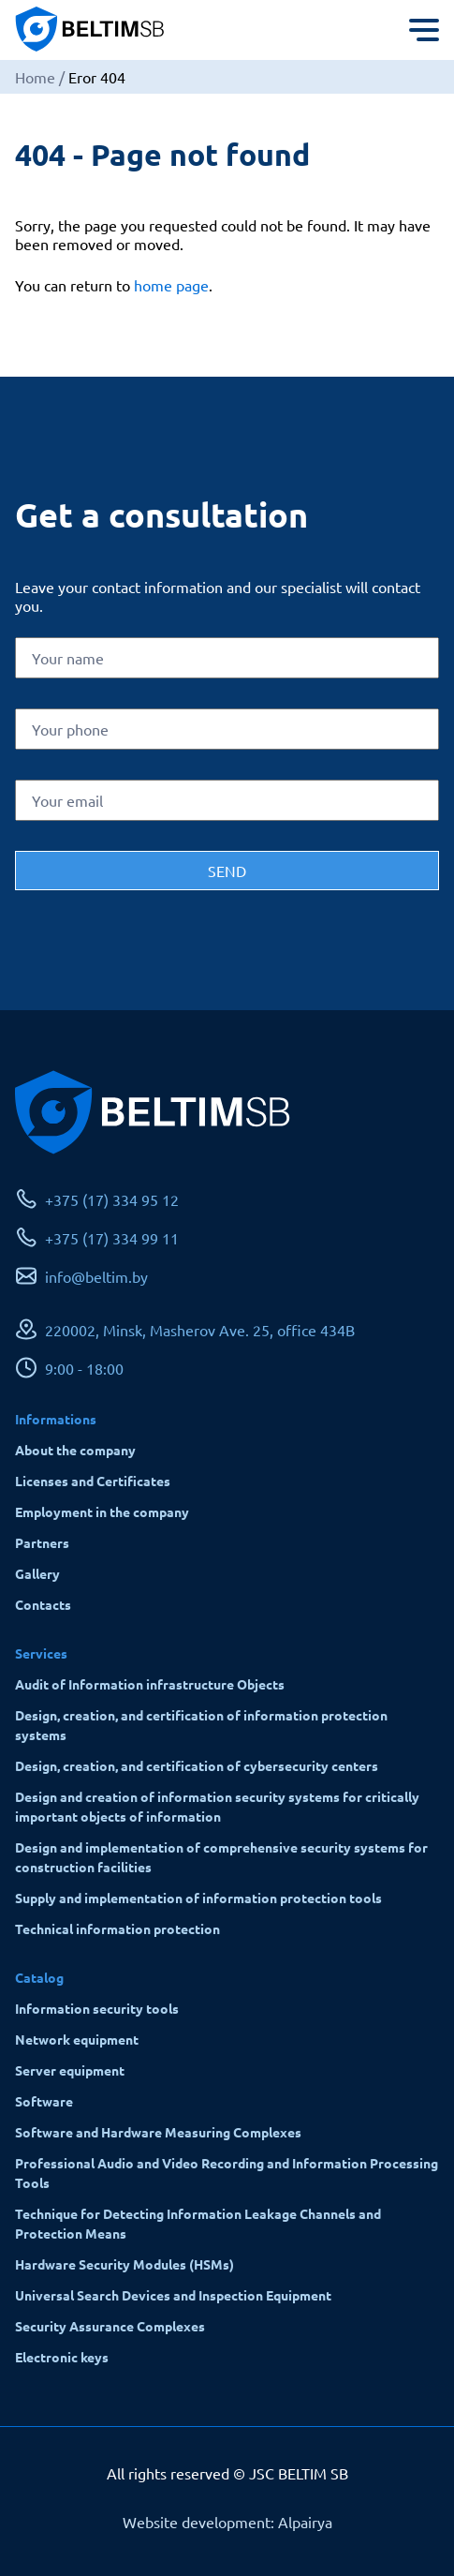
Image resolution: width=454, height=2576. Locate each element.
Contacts (43, 1604)
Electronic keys (62, 2356)
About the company (75, 1449)
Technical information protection (117, 1928)
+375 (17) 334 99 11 (112, 1237)
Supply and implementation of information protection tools (198, 1897)
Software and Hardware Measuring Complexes (158, 2131)
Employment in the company (102, 1511)
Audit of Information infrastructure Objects (150, 1683)
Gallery (37, 1573)
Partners (42, 1542)
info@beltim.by (96, 1276)
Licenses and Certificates (92, 1480)
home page (171, 284)
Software (44, 2100)
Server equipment (69, 2070)
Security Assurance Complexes (110, 2325)
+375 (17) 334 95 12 (112, 1199)
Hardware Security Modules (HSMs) (124, 2264)
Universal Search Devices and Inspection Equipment (173, 2294)
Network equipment (77, 2039)
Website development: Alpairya (227, 2521)
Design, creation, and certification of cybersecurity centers (196, 1765)
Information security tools (97, 2008)
